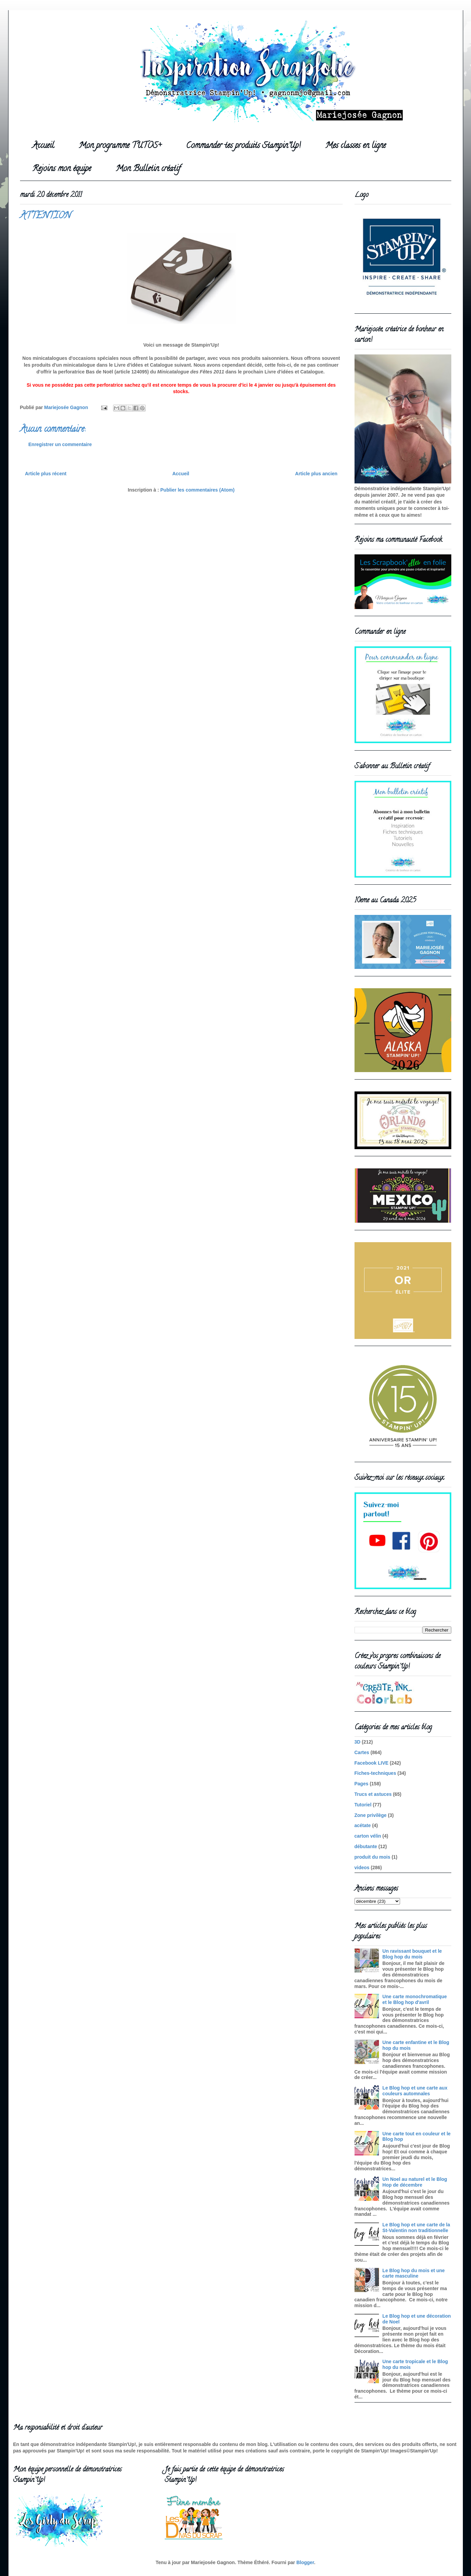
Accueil (43, 146)
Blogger (305, 2562)
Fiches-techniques (375, 1773)
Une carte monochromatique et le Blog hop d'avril (414, 1999)
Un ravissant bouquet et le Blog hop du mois (412, 1953)
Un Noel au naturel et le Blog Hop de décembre (414, 2182)
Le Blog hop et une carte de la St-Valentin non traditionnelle (416, 2227)
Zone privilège (371, 1815)
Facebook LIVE (371, 1763)
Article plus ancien (316, 473)
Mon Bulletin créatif (148, 169)
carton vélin (368, 1836)
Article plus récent (46, 473)
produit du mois (373, 1857)
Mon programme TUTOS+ (120, 146)
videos (362, 1867)
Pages (361, 1783)
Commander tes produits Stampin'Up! (243, 146)
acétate (363, 1825)
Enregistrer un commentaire (60, 444)
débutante (366, 1846)
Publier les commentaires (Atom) (197, 490)
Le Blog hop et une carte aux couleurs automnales (414, 2090)
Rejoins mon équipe (61, 169)
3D (358, 1742)
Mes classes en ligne (355, 146)
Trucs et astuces (373, 1794)
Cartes (362, 1752)
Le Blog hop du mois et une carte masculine (413, 2273)
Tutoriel (363, 1804)
